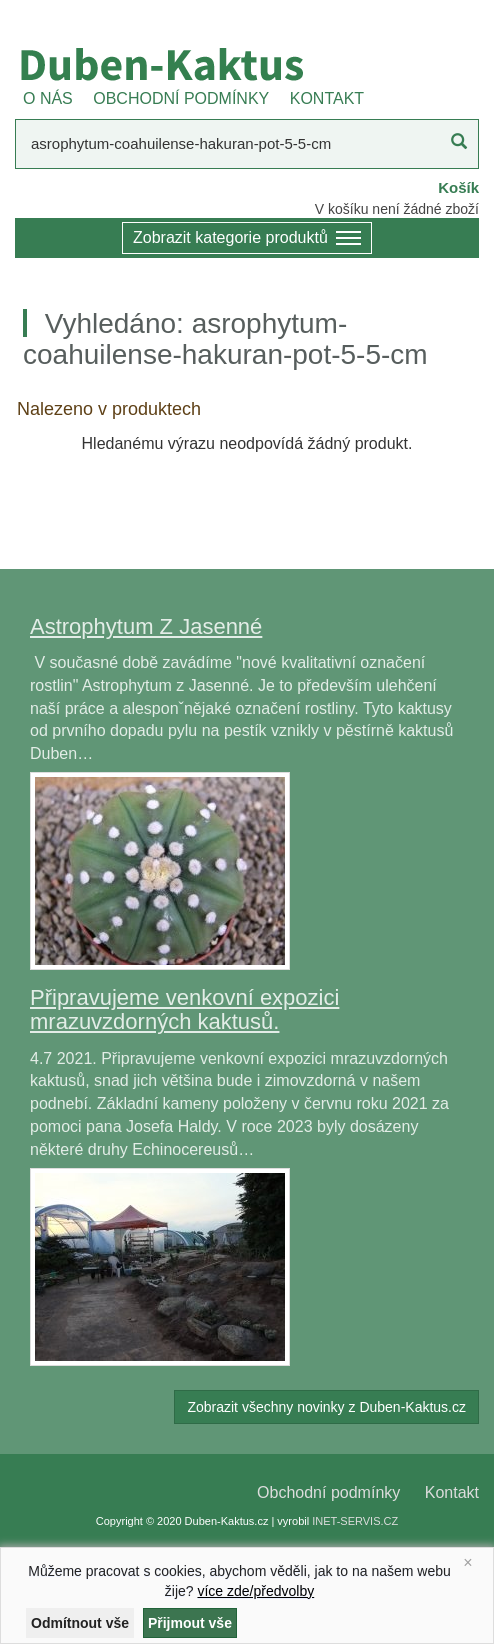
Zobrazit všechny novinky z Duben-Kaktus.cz (326, 1407)
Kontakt (452, 1492)
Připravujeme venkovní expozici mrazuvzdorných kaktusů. (184, 1009)
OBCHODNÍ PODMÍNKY (181, 98)
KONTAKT (327, 98)
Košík (458, 187)
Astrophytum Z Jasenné (146, 626)
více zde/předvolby (255, 1591)
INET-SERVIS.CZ (355, 1521)
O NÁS (48, 98)
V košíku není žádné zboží (397, 209)
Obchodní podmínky (328, 1492)
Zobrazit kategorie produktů (247, 239)
